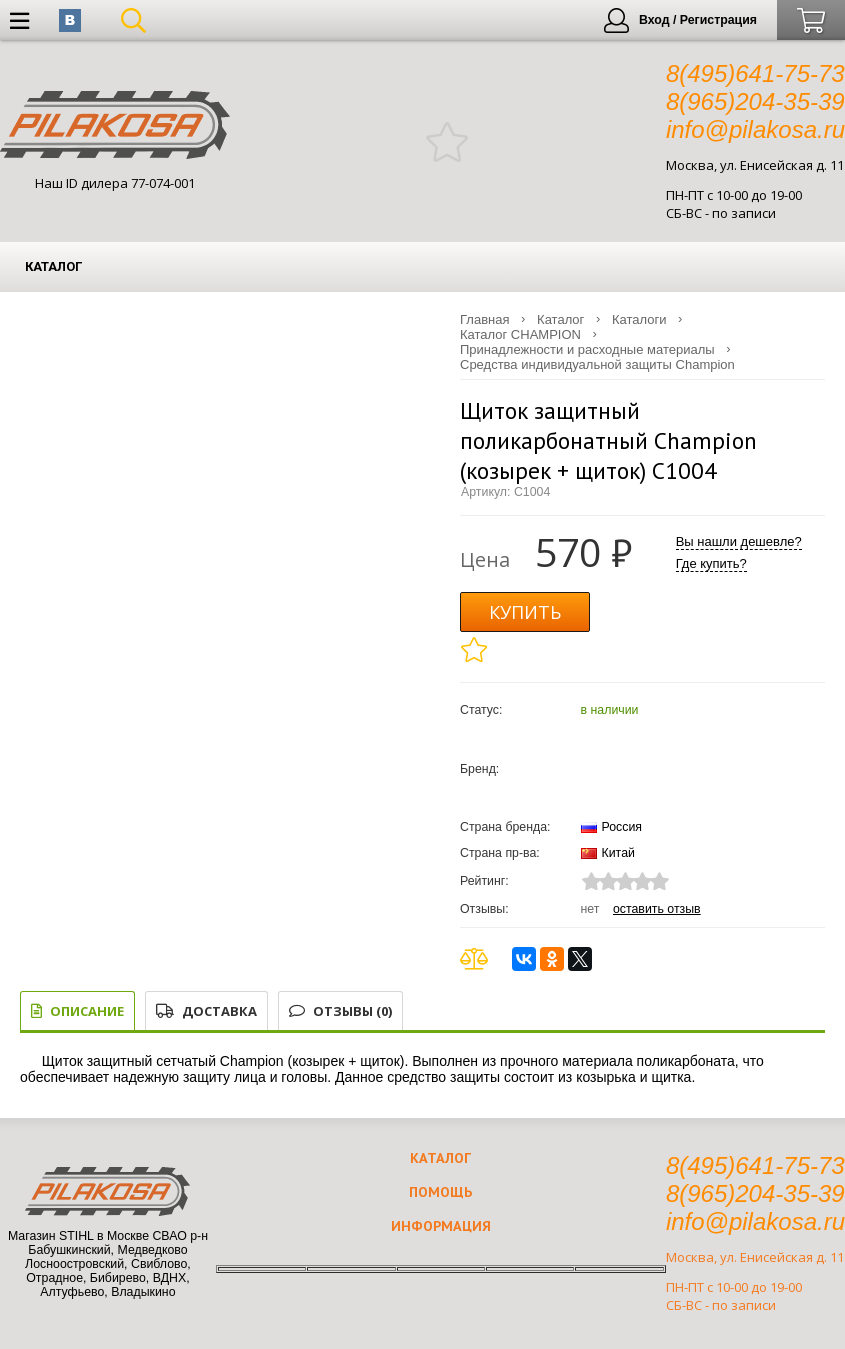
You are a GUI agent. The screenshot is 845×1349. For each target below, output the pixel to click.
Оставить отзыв (657, 909)
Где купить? (711, 563)
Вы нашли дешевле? (739, 541)
